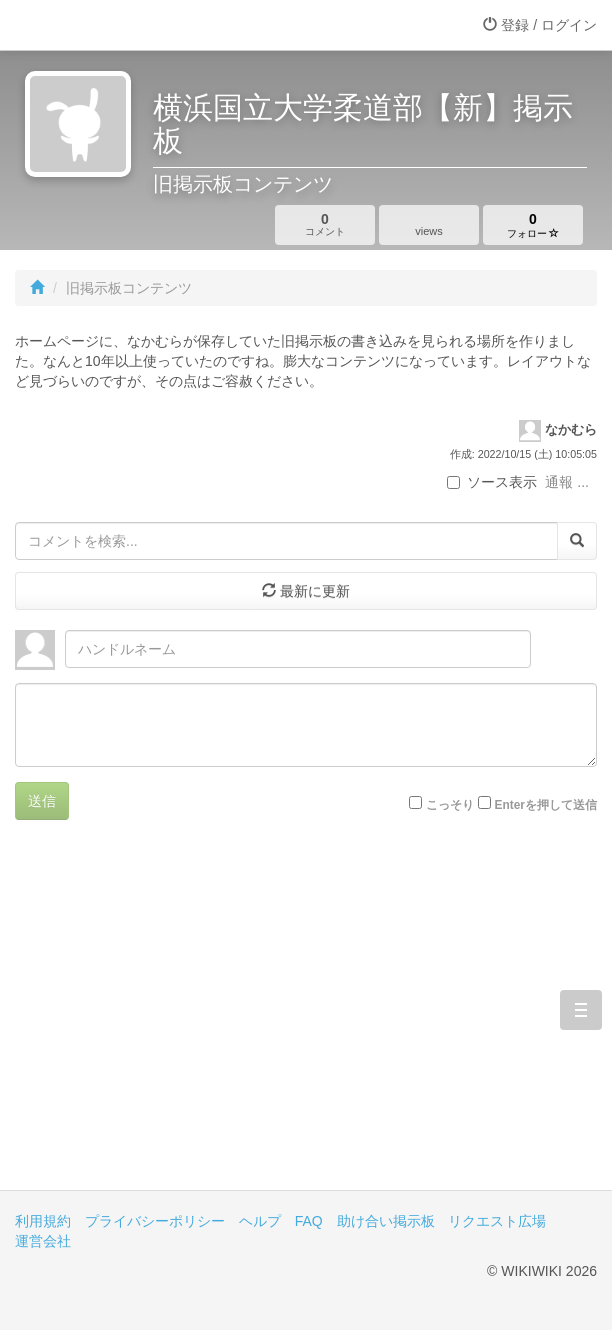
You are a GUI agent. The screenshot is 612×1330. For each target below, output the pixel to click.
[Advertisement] (306, 1020)
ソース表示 (492, 482)
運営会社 (43, 1241)
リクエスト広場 (497, 1221)
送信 (42, 801)
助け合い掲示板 (386, 1221)
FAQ (309, 1221)
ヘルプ (260, 1221)
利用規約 (43, 1221)
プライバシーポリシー (155, 1221)
